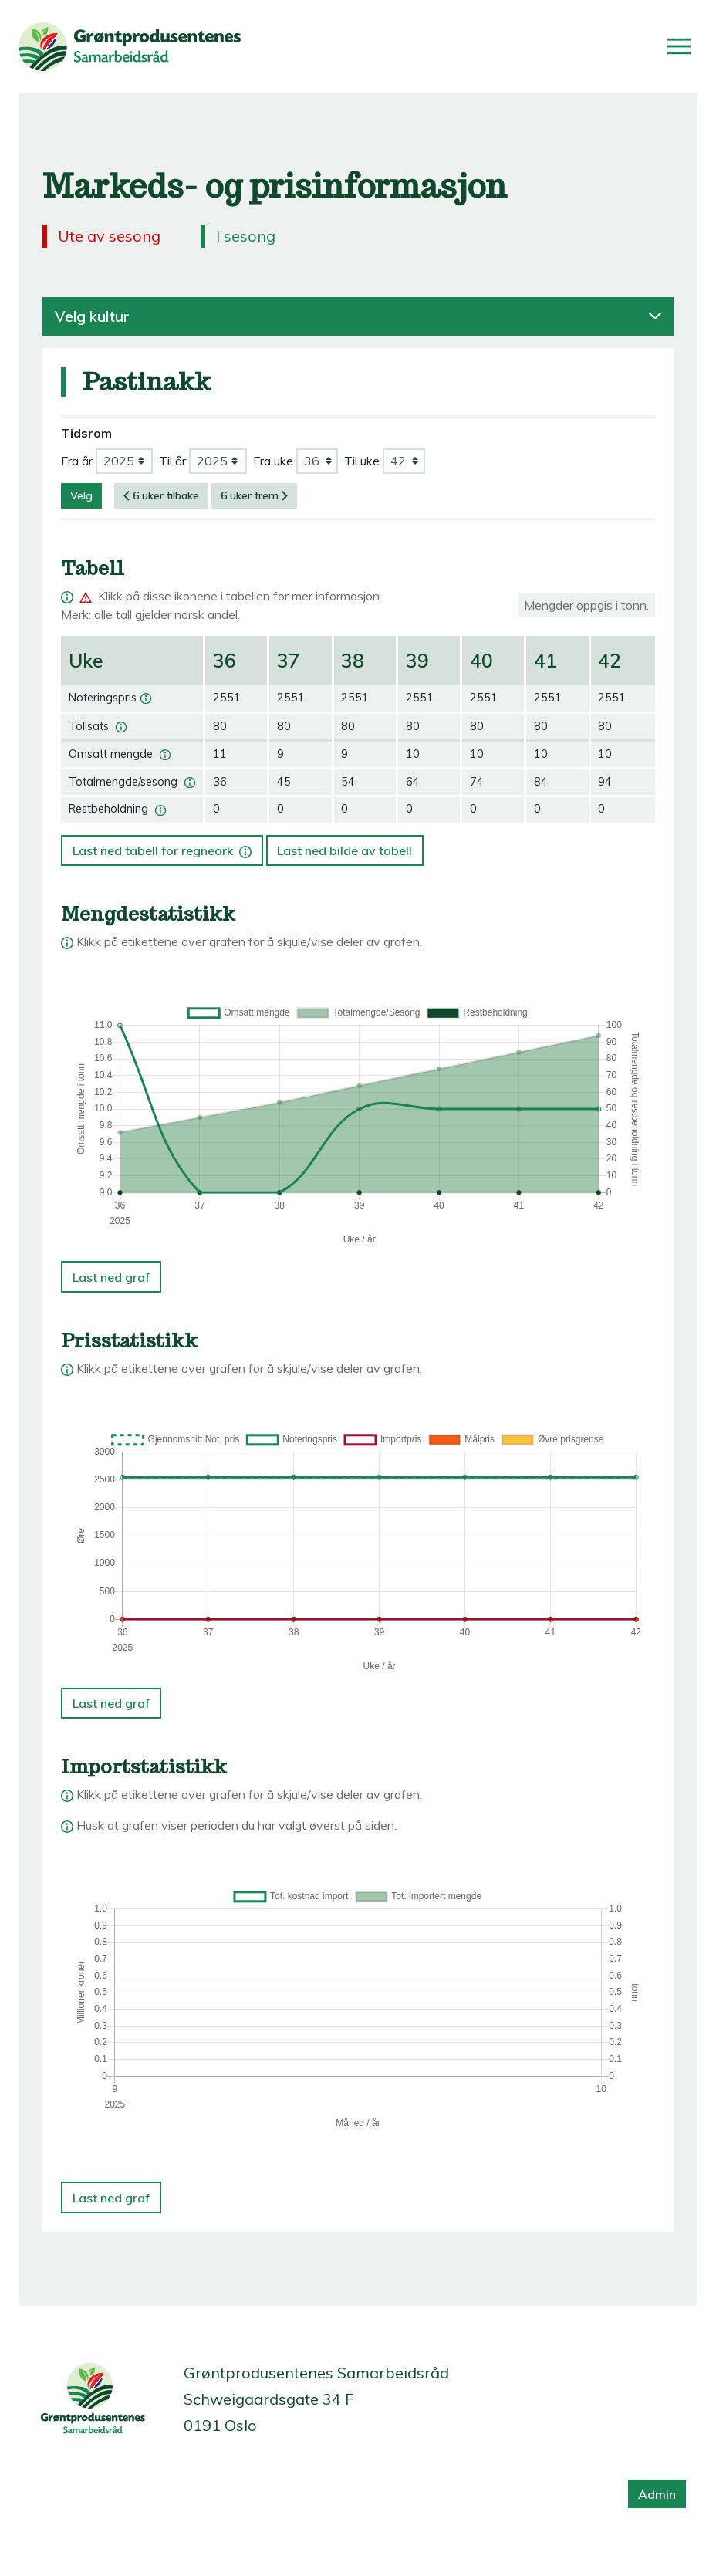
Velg (81, 495)
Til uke (362, 460)
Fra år (77, 460)
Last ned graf (111, 1277)
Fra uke (273, 460)
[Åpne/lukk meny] (678, 46)
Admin (657, 2494)
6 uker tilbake (161, 495)
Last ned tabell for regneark (163, 846)
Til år (172, 460)
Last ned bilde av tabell (344, 850)
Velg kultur (358, 316)
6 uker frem (254, 495)
